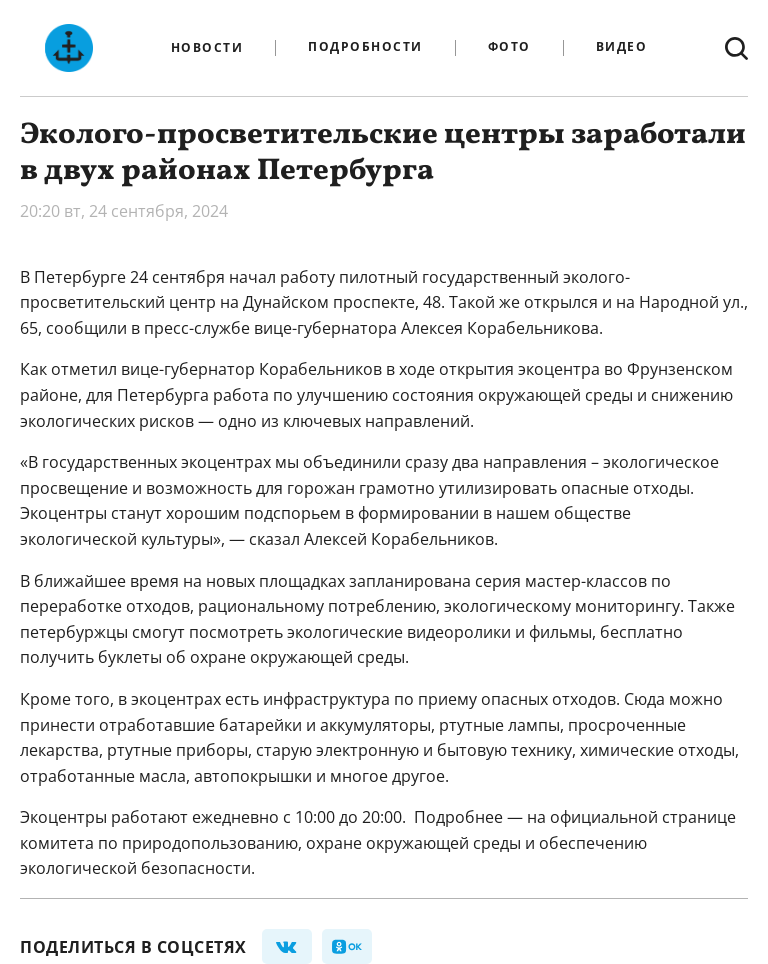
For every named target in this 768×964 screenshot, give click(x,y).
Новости (207, 48)
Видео (622, 47)
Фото (509, 47)
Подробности (365, 47)
